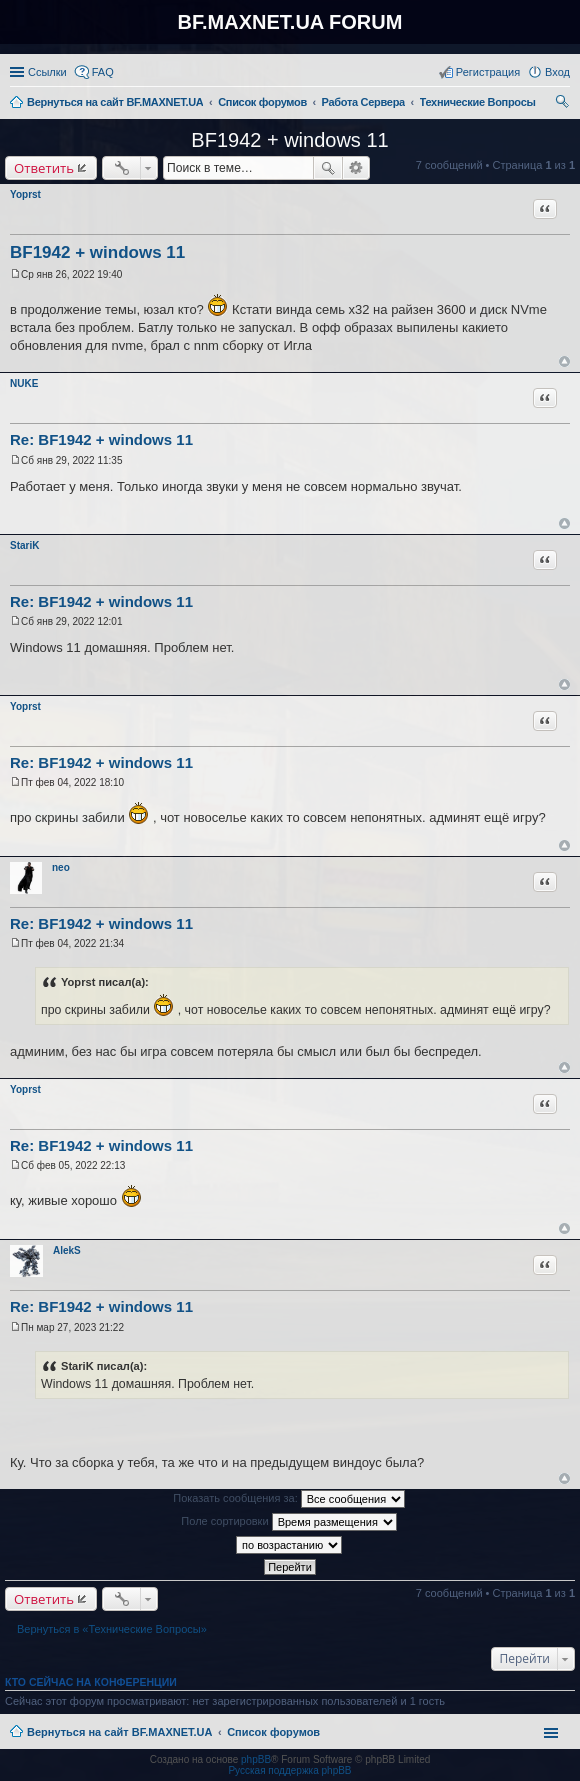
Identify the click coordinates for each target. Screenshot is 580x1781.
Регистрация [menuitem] (488, 72)
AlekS (67, 1250)
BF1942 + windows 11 (289, 140)
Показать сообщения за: (289, 1499)
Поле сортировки (288, 1522)
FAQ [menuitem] (103, 72)
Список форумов (273, 1732)
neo (61, 867)
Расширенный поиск (356, 168)
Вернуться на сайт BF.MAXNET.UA (119, 1732)
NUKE (24, 383)
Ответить (44, 168)
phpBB (256, 1759)
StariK (24, 545)
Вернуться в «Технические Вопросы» (112, 1629)
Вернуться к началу (564, 361)
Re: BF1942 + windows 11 (101, 439)
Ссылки (47, 72)
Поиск (328, 168)
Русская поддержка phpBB (289, 1770)
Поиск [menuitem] (564, 104)
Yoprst (25, 194)
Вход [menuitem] (557, 72)
